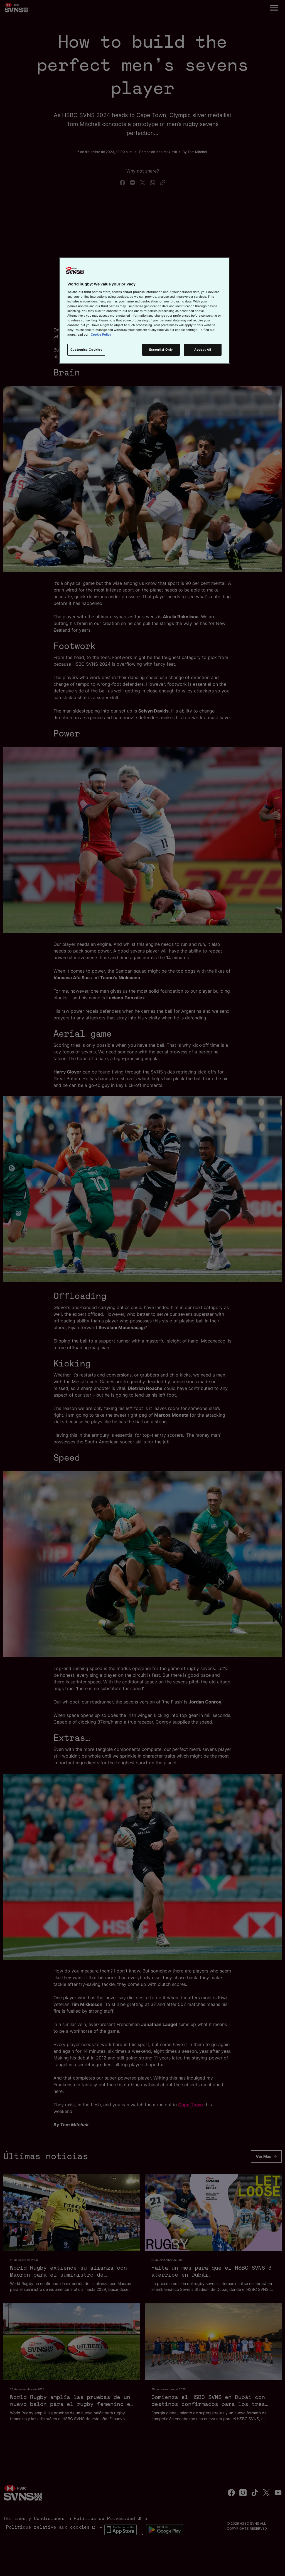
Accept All (202, 350)
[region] (144, 311)
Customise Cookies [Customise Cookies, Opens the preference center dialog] (86, 350)
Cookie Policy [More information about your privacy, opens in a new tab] (101, 334)
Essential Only (161, 350)
